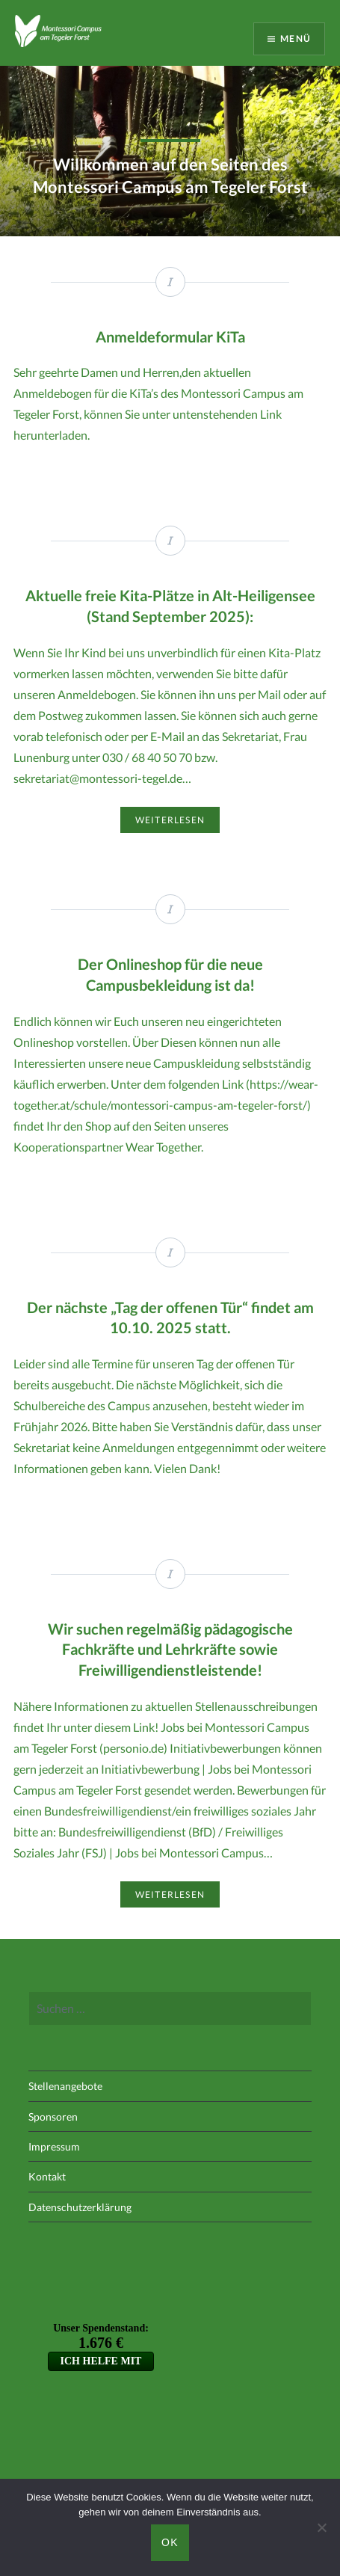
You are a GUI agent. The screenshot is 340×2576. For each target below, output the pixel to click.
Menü (295, 38)
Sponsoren (53, 2116)
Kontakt (47, 2176)
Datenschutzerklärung (80, 2207)
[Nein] (321, 2527)
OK (170, 2542)
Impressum (54, 2146)
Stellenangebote (65, 2085)
